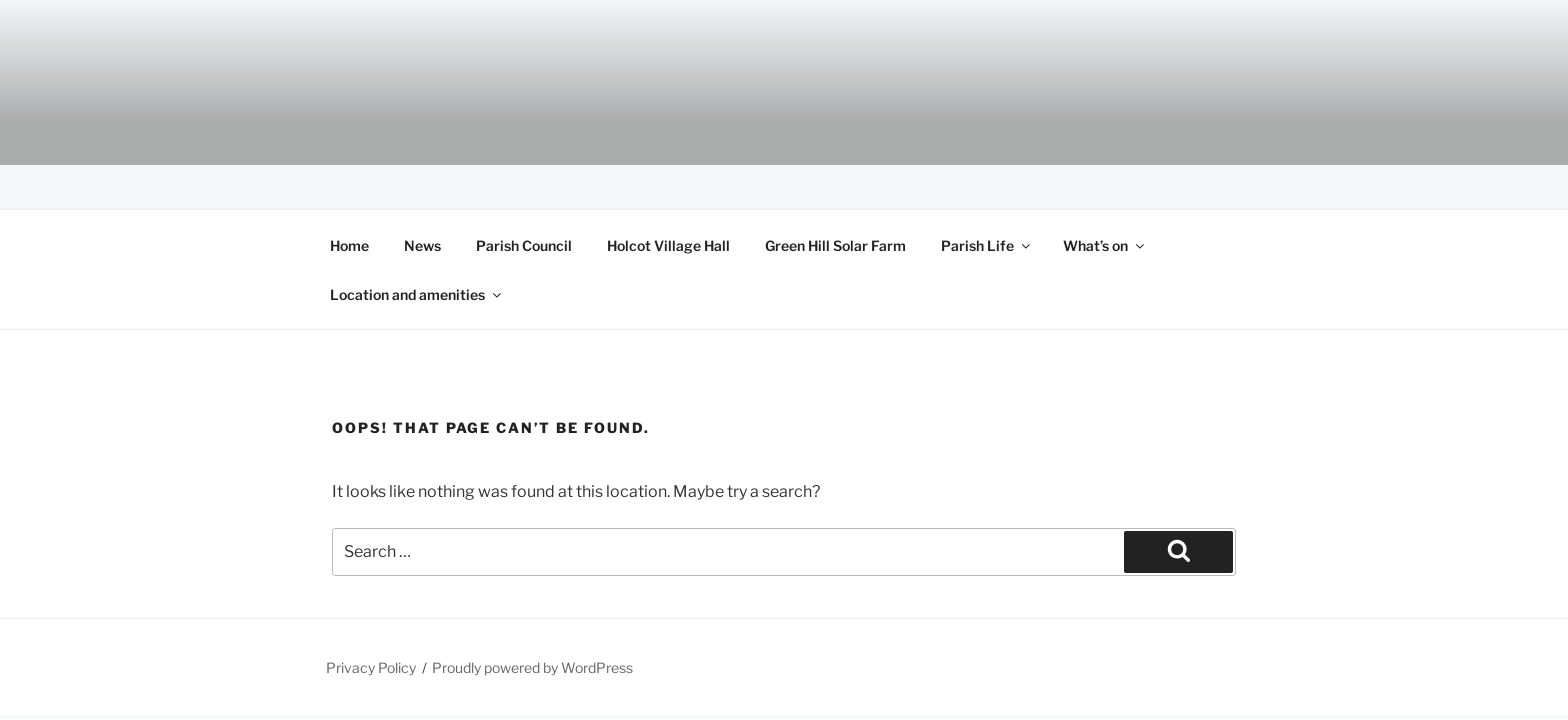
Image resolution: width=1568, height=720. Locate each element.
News (422, 245)
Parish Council (524, 245)
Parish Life (987, 245)
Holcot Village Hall (668, 245)
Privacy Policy (371, 667)
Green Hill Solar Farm (835, 245)
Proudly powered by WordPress (532, 667)
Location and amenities (417, 294)
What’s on (1105, 245)
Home (349, 245)
